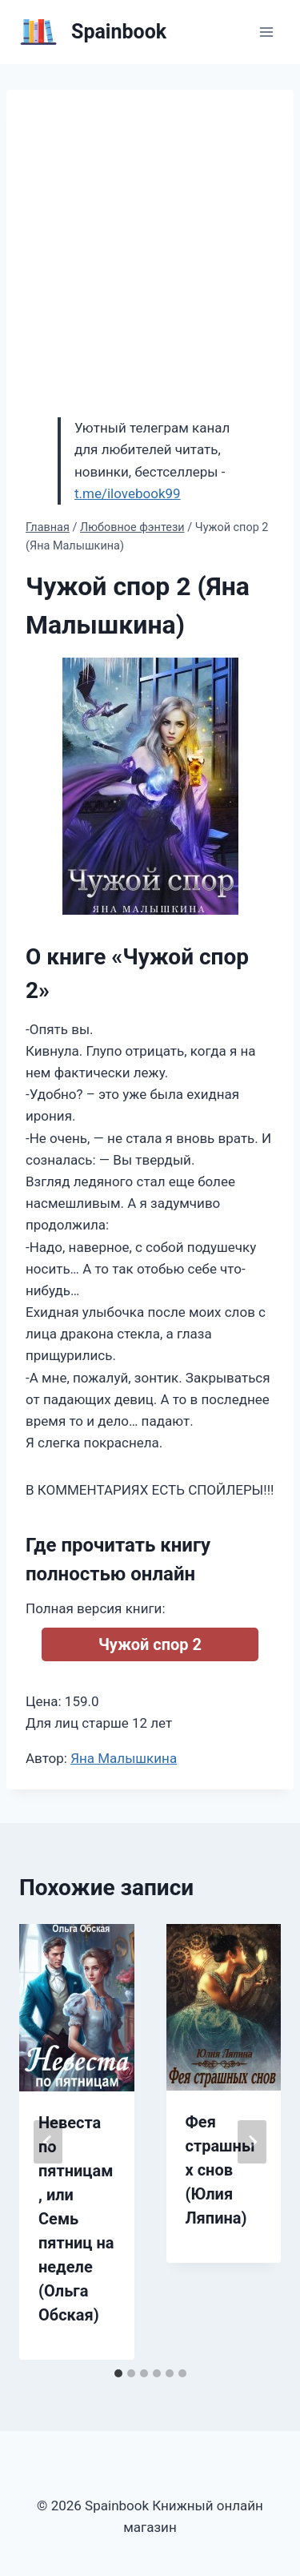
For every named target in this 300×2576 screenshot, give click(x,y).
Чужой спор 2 (150, 1644)
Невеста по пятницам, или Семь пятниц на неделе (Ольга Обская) (76, 2218)
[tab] (118, 2373)
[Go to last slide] (48, 2141)
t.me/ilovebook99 (127, 493)
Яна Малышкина (123, 1758)
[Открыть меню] (266, 31)
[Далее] (252, 2141)
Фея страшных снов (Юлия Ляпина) (220, 2170)
